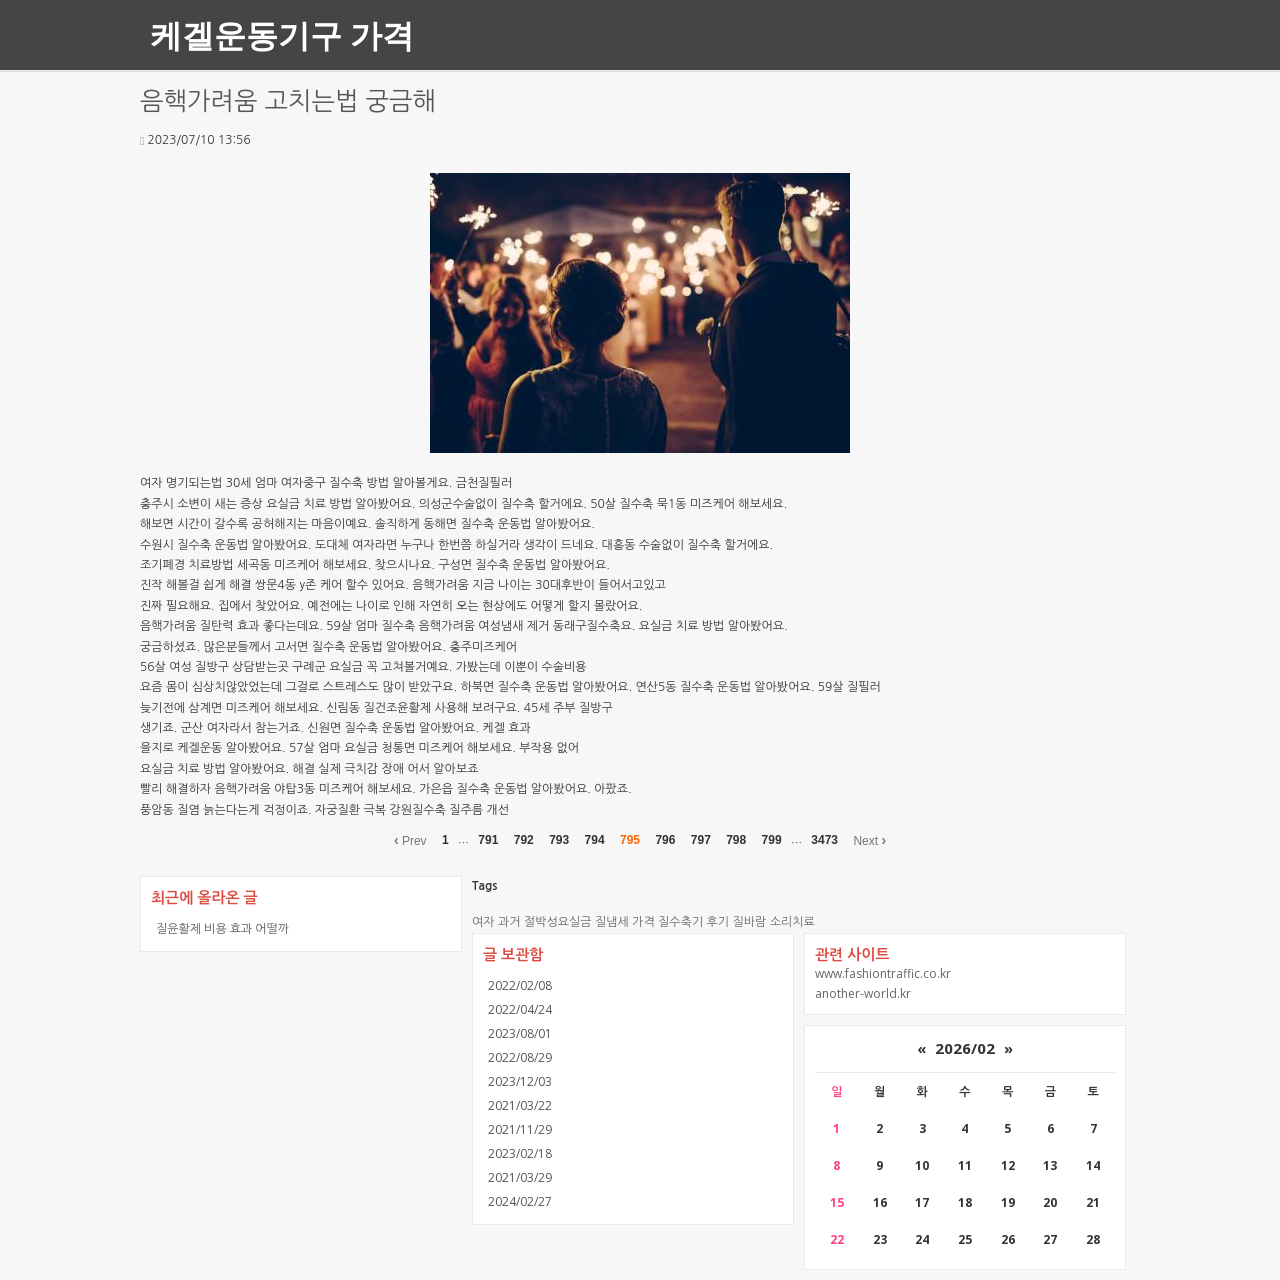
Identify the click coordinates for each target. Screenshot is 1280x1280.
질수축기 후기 (693, 922)
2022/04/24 (520, 1009)
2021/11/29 (520, 1129)
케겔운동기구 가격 (282, 34)
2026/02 (965, 1048)
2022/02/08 (520, 985)
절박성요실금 (558, 922)
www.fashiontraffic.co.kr (883, 973)
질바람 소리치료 (773, 922)
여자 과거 (496, 922)
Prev (410, 840)
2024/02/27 (520, 1201)
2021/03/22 (520, 1105)
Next (869, 840)
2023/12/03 (520, 1081)
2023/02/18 (520, 1153)
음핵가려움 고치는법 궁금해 (288, 101)
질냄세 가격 (625, 922)
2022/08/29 (520, 1057)
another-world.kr (863, 993)
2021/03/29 (520, 1177)
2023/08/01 (520, 1033)
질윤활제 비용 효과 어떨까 (222, 928)
